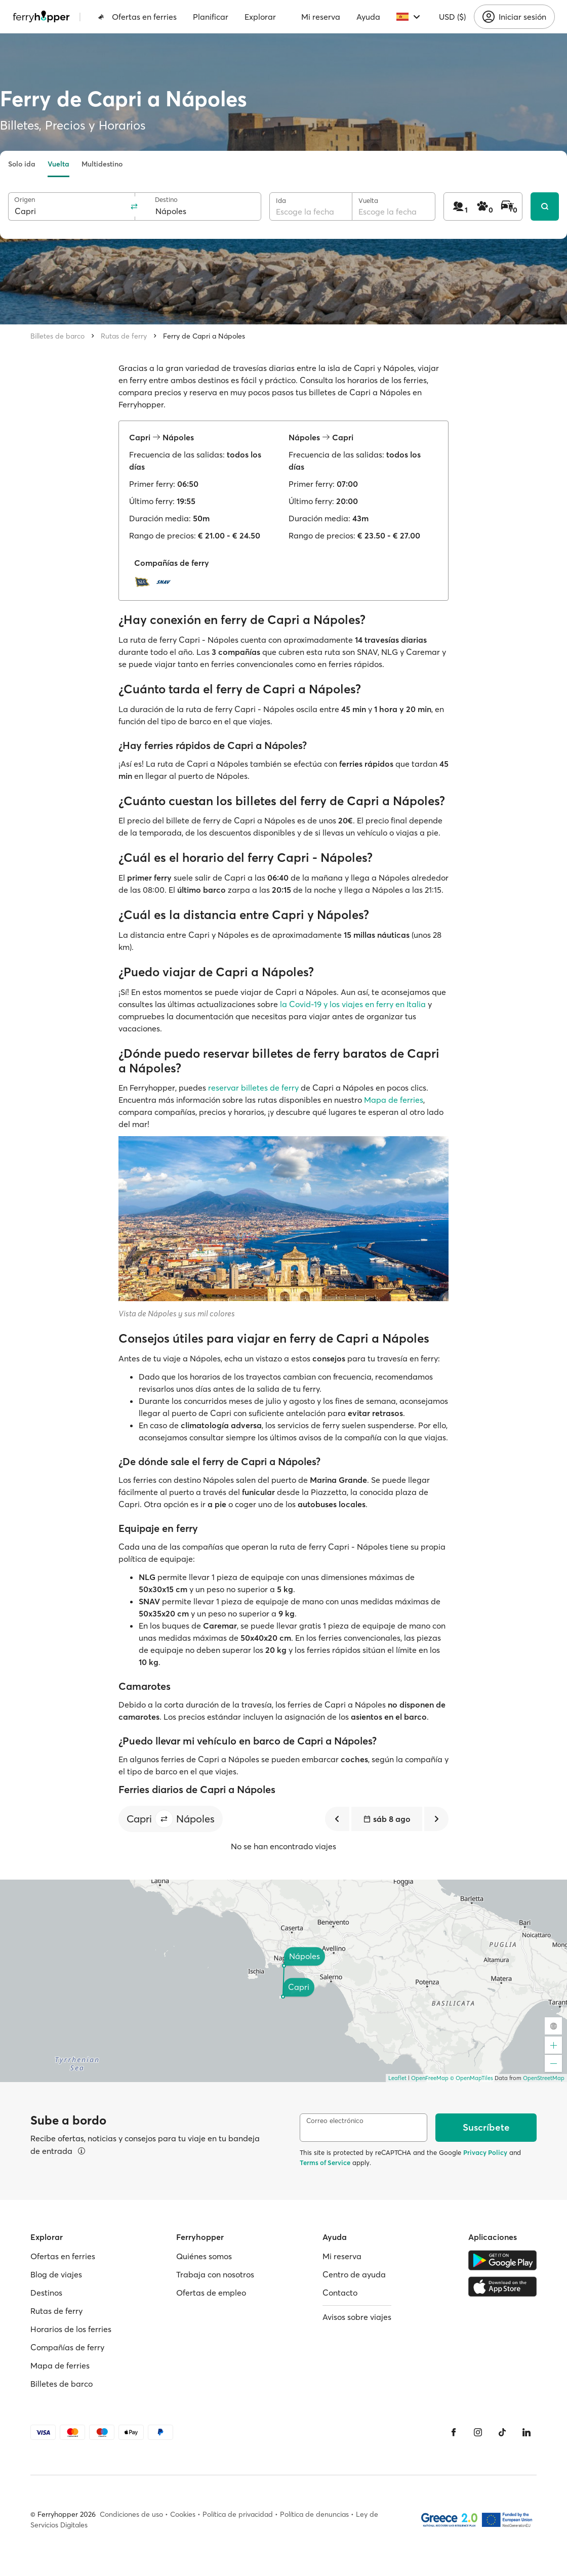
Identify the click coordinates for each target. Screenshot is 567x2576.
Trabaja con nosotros (215, 2274)
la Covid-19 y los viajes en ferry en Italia (353, 1004)
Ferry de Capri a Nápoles (204, 336)
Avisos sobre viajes (356, 2317)
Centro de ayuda (354, 2274)
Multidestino (102, 164)
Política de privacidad (237, 2514)
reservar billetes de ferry (253, 1088)
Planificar (210, 17)
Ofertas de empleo (211, 2293)
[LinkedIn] (526, 2432)
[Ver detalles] (81, 2150)
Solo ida (21, 164)
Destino (166, 199)
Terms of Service (325, 2162)
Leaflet (397, 2078)
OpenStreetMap (543, 2078)
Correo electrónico (334, 2120)
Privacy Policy (485, 2152)
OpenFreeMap (430, 2078)
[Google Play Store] (502, 2260)
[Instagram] (478, 2432)
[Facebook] (453, 2432)
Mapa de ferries (393, 1100)
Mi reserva (320, 17)
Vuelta (58, 164)
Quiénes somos (204, 2256)
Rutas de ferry (124, 336)
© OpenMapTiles (471, 2078)
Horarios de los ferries (70, 2329)
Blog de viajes (56, 2274)
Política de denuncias (314, 2514)
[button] (164, 1819)
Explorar (260, 17)
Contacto (339, 2293)
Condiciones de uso (131, 2514)
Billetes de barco (57, 336)
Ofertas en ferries (137, 17)
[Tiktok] (502, 2432)
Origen (24, 199)
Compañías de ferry (67, 2347)
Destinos (46, 2293)
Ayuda (368, 17)
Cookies (182, 2514)
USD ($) (452, 17)
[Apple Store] (502, 2286)
